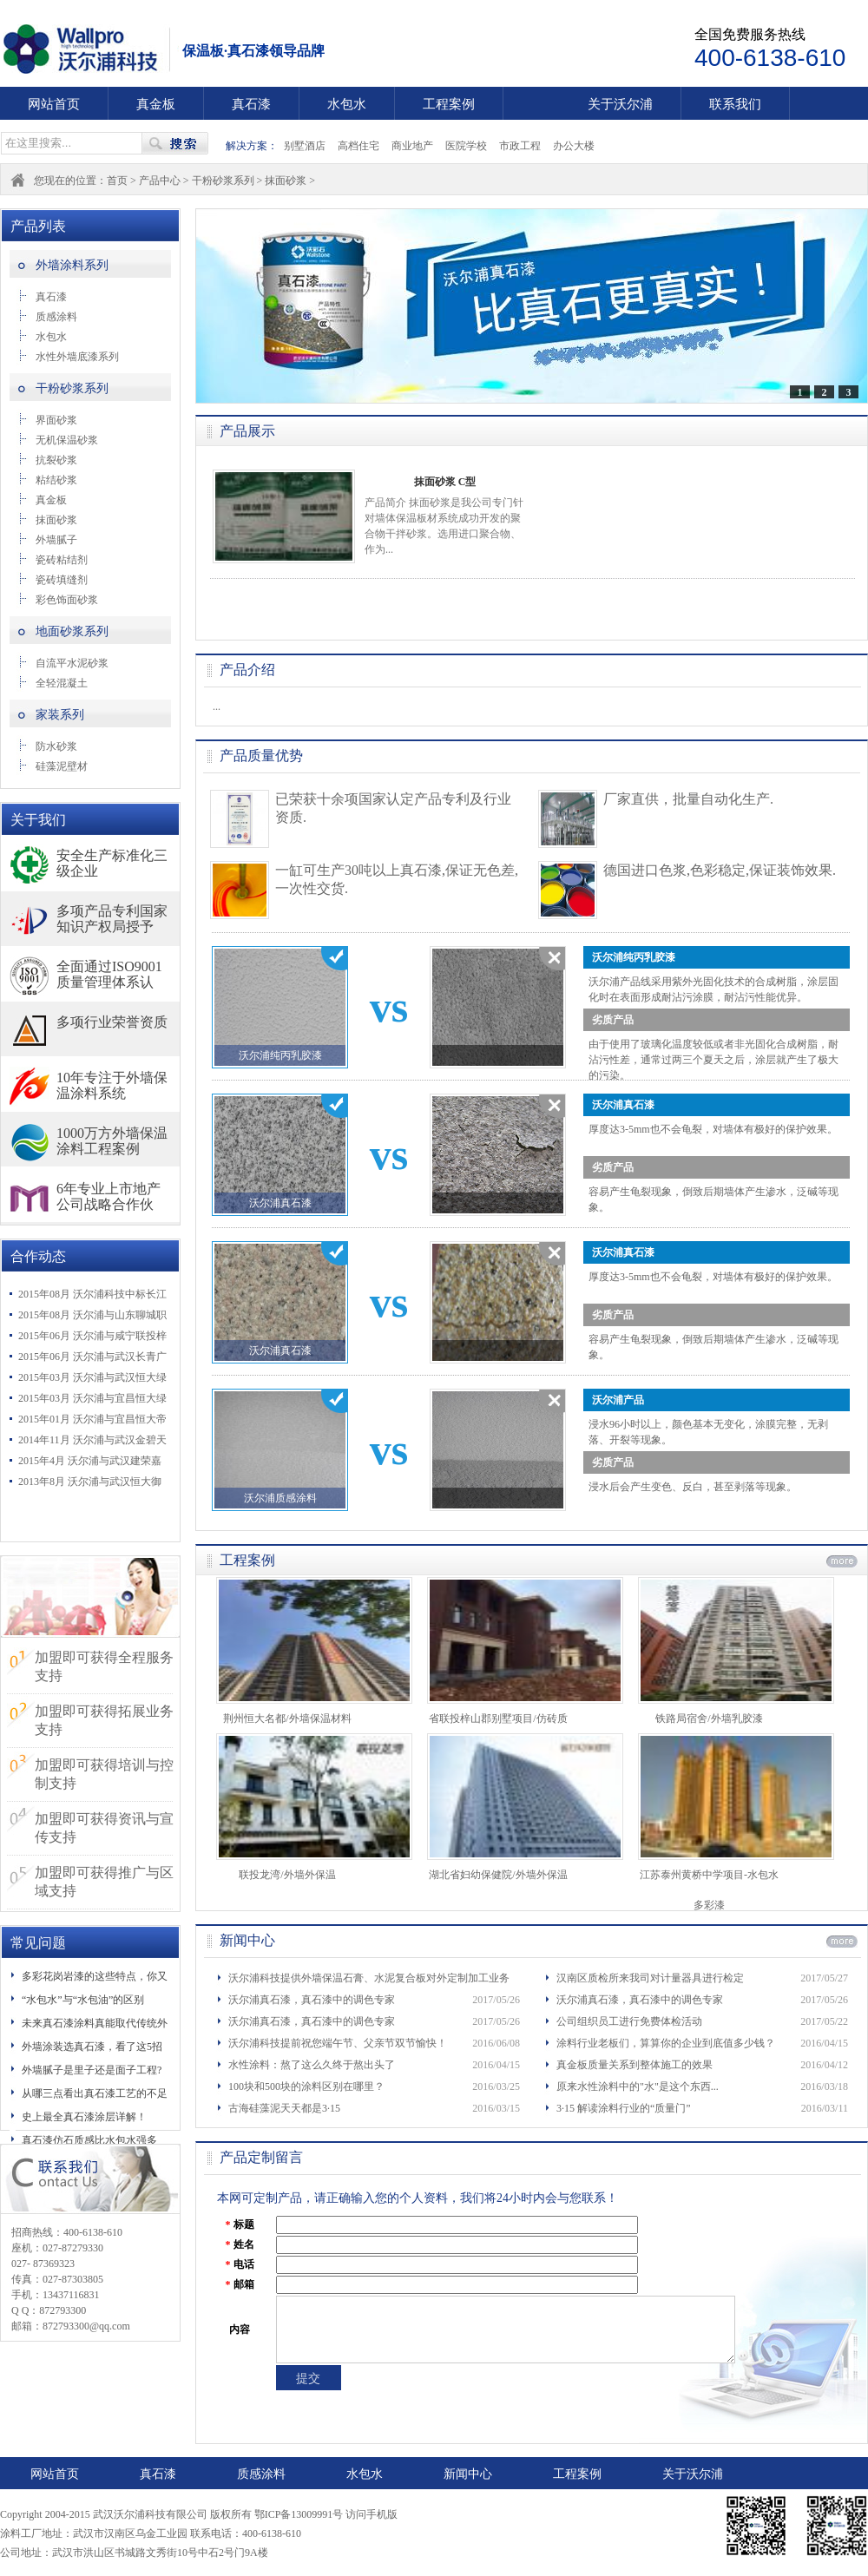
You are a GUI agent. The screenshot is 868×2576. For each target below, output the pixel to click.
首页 (117, 180)
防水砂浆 (56, 746)
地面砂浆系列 (72, 631)
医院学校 (466, 146)
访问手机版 (371, 2514)
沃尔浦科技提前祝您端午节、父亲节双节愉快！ (337, 2043)
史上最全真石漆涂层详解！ (84, 2117)
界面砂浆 (56, 420)
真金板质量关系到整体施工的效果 (634, 2065)
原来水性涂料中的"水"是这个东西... (637, 2086)
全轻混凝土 (62, 683)
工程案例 (449, 104)
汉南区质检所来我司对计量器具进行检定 (650, 1978)
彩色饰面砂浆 (67, 600)
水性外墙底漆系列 (77, 357)
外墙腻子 (56, 540)
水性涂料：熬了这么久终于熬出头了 (311, 2065)
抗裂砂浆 (56, 460)
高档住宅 (358, 146)
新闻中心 (468, 2474)
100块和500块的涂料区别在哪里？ (306, 2086)
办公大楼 (574, 146)
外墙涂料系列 (72, 265)
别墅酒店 (305, 146)
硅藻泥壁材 (62, 766)
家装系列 (60, 714)
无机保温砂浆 (67, 440)
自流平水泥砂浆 (72, 663)
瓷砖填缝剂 (62, 580)
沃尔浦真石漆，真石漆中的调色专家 (311, 2000)
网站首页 (54, 104)
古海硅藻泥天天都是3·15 (284, 2108)
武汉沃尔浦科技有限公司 (91, 49)
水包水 (346, 104)
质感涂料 (56, 317)
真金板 (155, 104)
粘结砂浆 (56, 480)
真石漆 (251, 104)
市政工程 (520, 146)
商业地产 (412, 146)
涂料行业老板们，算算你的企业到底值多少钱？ (665, 2043)
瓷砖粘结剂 (62, 560)
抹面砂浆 (285, 180)
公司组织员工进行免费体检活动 (629, 2021)
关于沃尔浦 (620, 104)
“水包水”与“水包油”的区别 (83, 2000)
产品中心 (160, 180)
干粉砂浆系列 (223, 180)
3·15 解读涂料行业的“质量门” (623, 2108)
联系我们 (735, 104)
